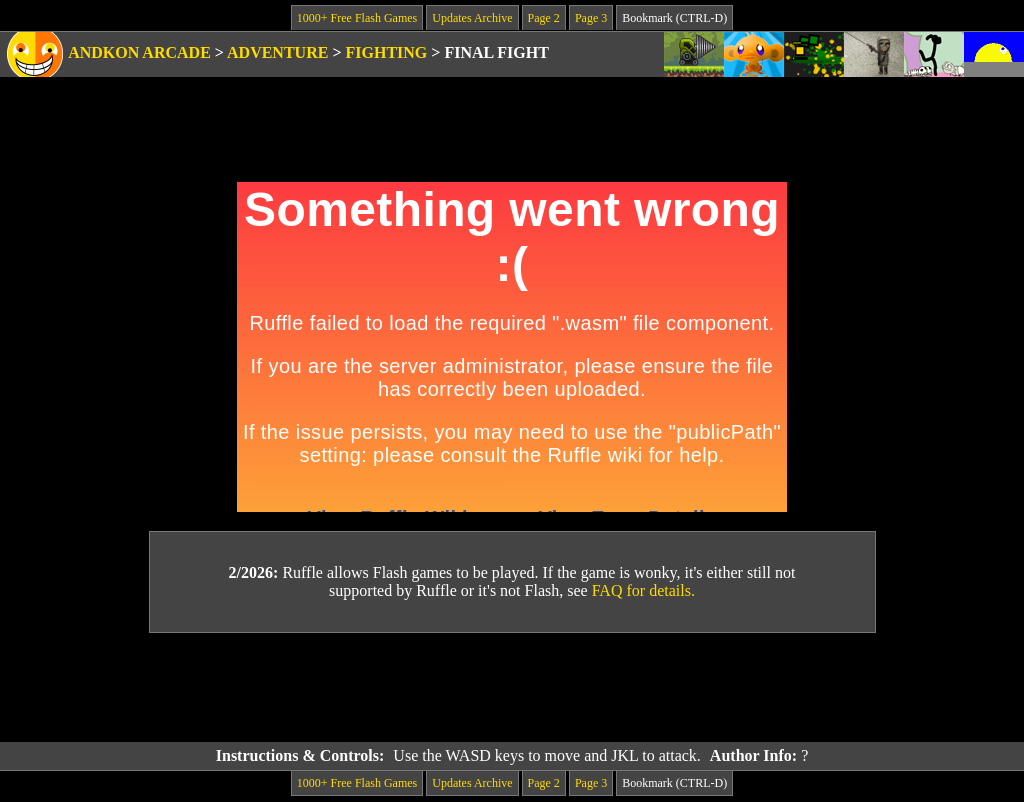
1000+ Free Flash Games (357, 18)
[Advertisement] (512, 688)
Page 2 (544, 18)
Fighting (387, 52)
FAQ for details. (643, 590)
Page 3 (591, 18)
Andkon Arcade (139, 52)
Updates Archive (472, 18)
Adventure (277, 52)
